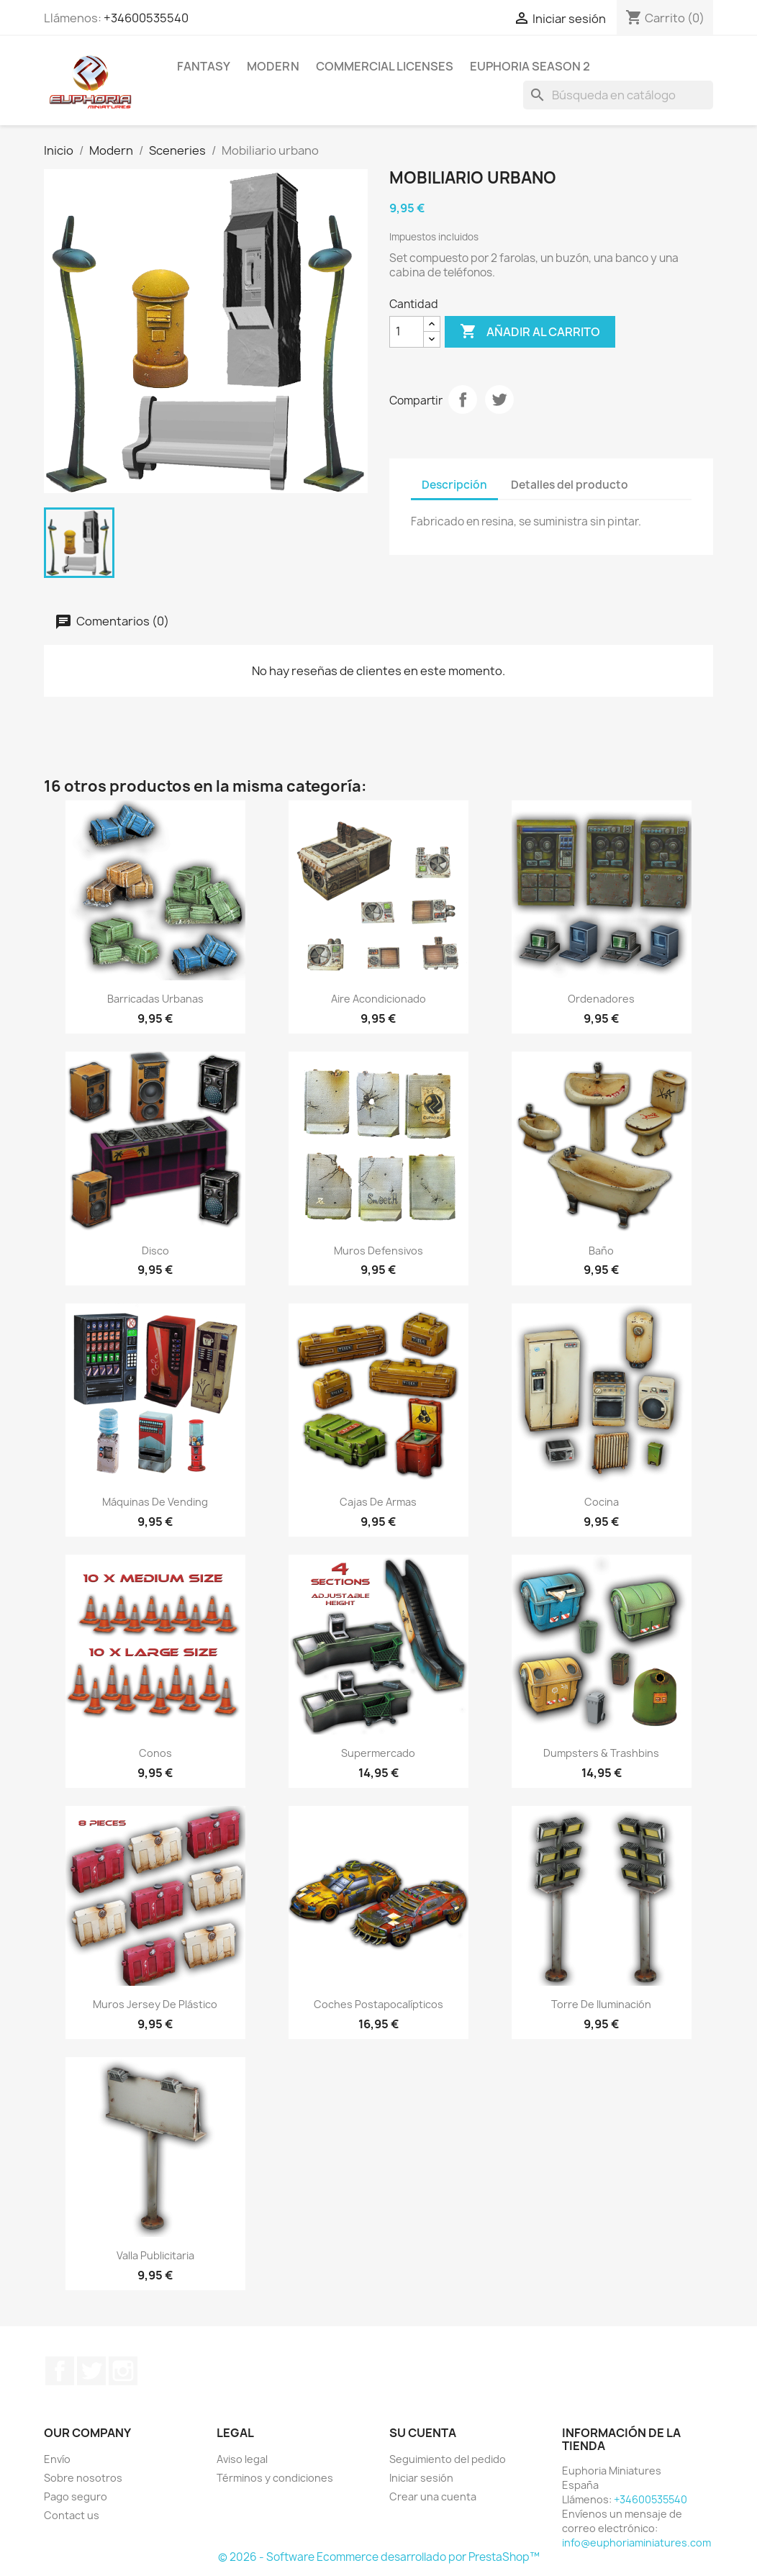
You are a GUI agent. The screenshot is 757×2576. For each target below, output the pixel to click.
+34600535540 (146, 18)
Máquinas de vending (155, 1502)
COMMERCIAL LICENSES (384, 66)
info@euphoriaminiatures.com (636, 2542)
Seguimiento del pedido (447, 2459)
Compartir (462, 399)
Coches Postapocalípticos (378, 2004)
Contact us (71, 2515)
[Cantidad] (406, 332)
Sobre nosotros (83, 2478)
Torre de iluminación (601, 2004)
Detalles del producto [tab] (569, 484)
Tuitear (499, 399)
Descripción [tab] (454, 484)
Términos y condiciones (275, 2478)
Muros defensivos (378, 1250)
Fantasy (203, 66)
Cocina (601, 1502)
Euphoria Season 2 (530, 66)
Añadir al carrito (530, 331)
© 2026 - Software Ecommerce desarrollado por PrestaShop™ (379, 2556)
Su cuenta (422, 2433)
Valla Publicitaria (155, 2255)
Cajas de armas (378, 1502)
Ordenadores (601, 998)
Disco (155, 1250)
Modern (273, 66)
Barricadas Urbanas (155, 998)
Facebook (59, 2370)
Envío (57, 2459)
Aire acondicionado (378, 998)
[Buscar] (618, 95)
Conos (155, 1753)
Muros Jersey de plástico (155, 2004)
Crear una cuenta (432, 2496)
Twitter (91, 2370)
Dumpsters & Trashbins (601, 1753)
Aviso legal (242, 2459)
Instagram (123, 2370)
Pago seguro (75, 2496)
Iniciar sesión (421, 2478)
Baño (601, 1250)
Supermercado (378, 1753)
